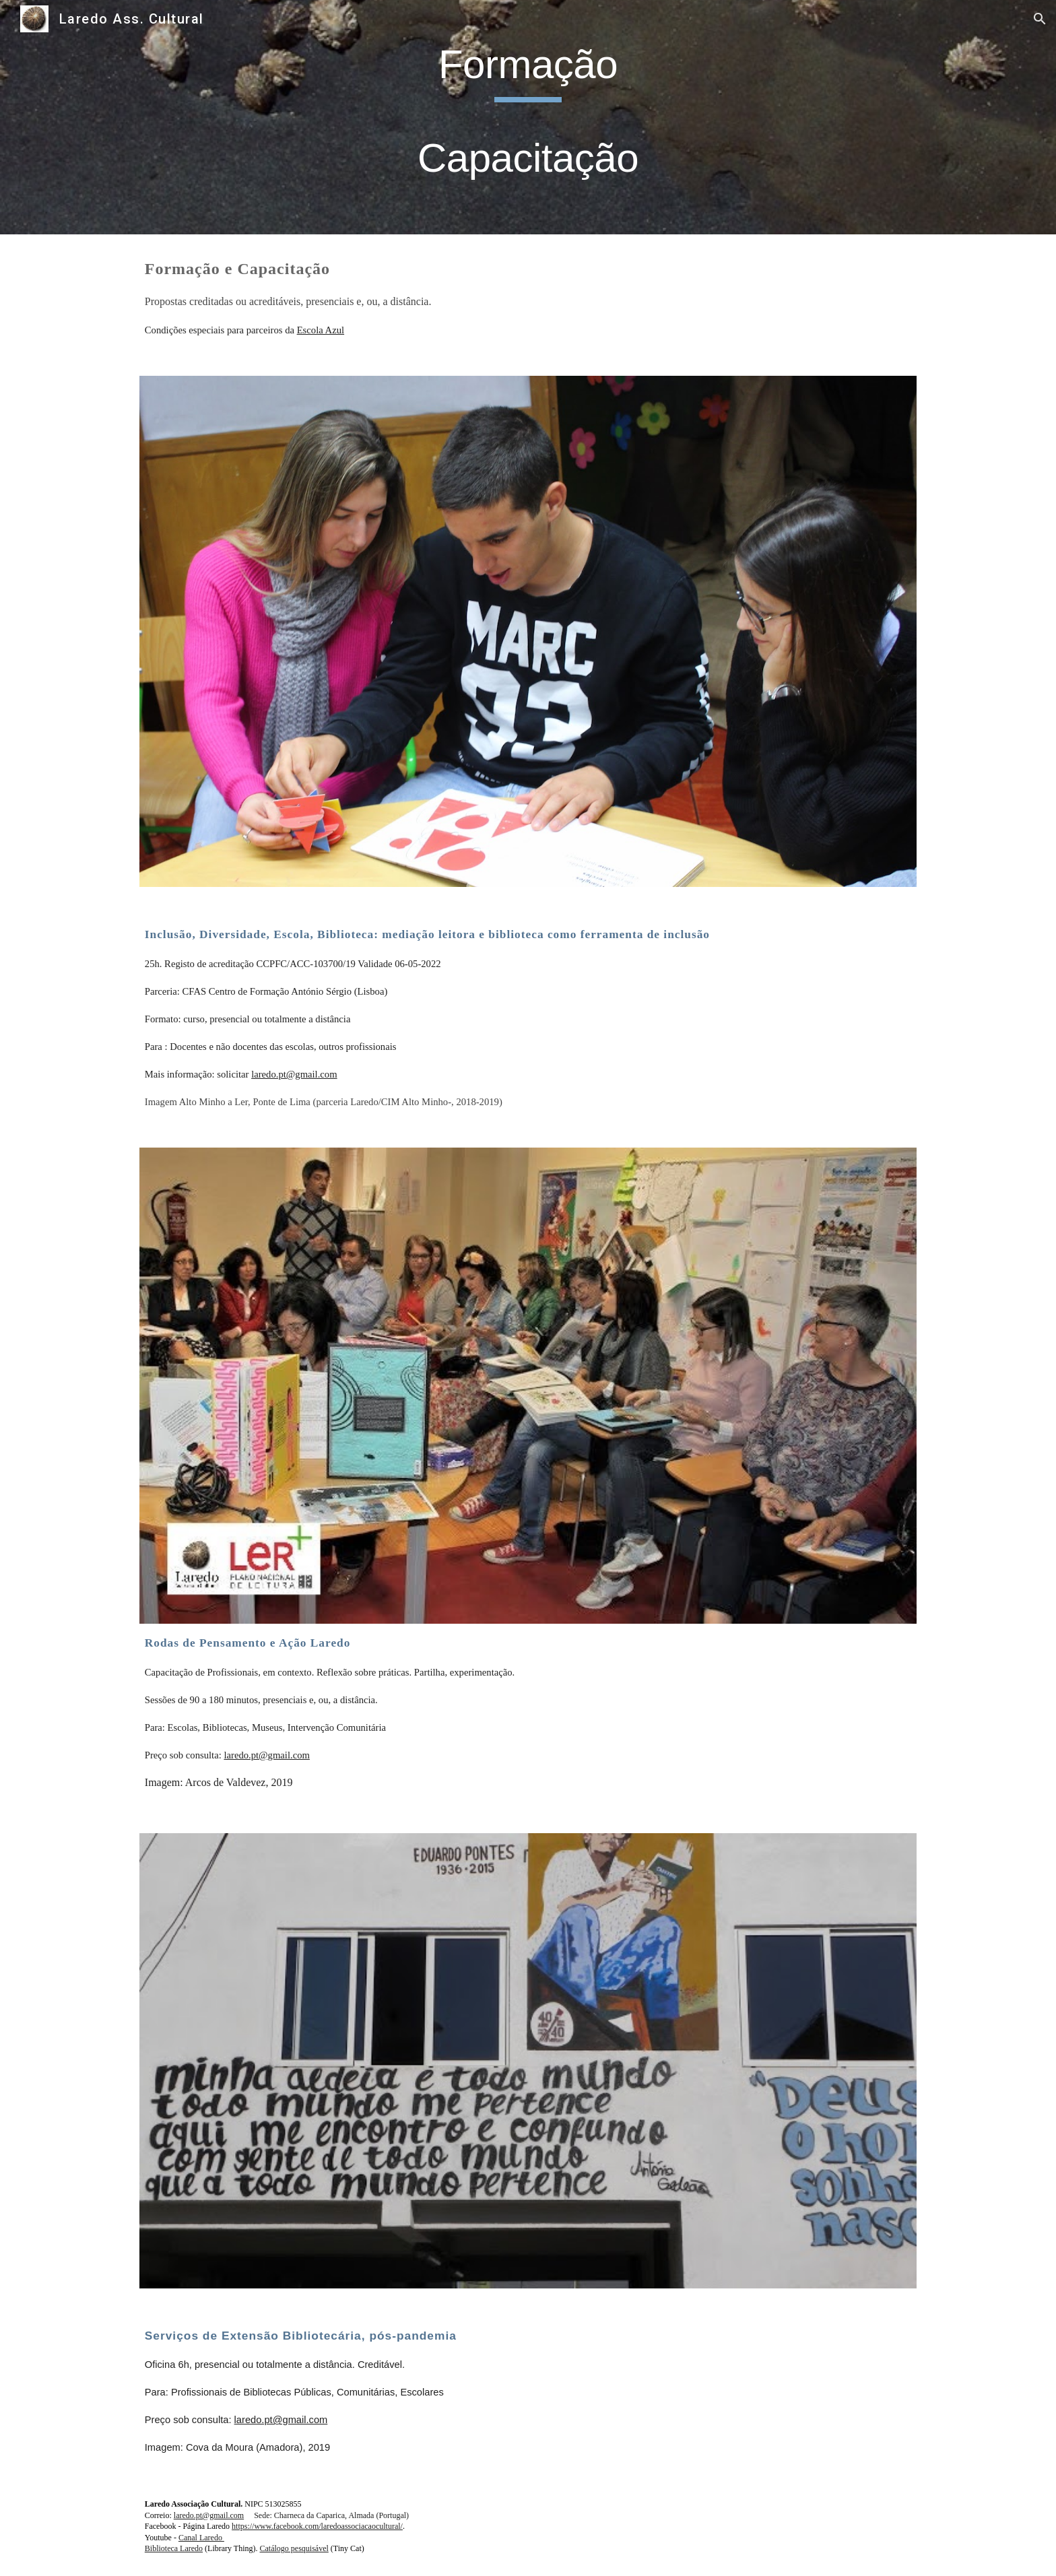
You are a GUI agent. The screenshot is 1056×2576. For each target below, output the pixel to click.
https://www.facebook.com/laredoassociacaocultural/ (317, 2526)
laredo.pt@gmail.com (294, 1074)
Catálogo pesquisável (294, 2548)
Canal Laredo (201, 2537)
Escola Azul (320, 330)
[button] (1040, 19)
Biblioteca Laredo (174, 2548)
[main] (528, 117)
